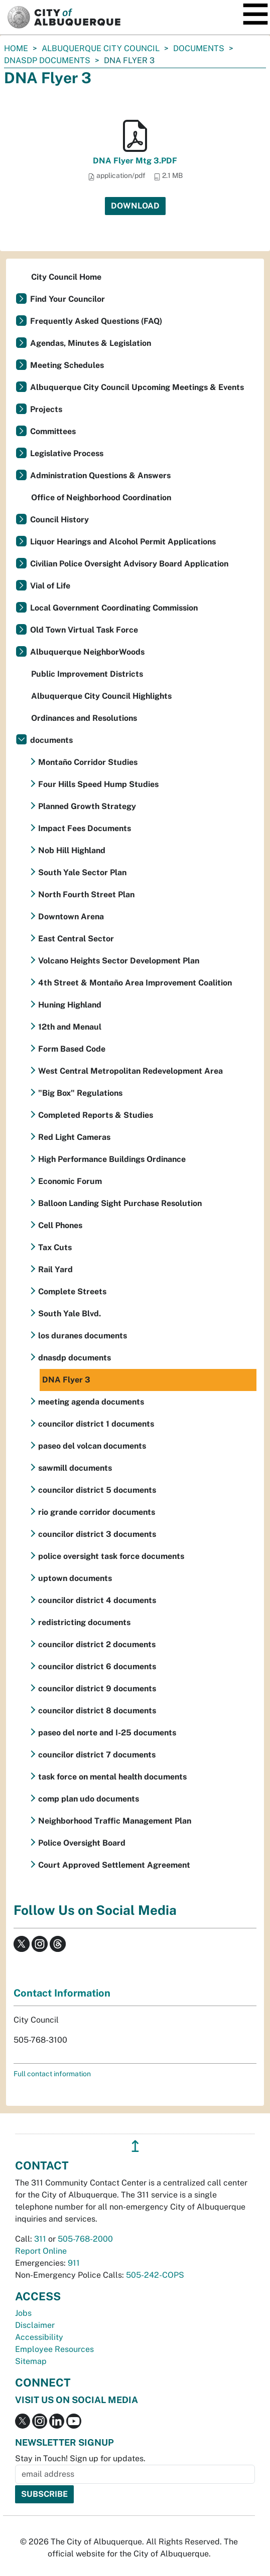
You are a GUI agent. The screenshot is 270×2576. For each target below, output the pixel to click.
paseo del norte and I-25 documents (107, 1732)
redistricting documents (84, 1622)
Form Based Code (71, 1049)
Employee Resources (54, 2349)
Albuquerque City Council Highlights (101, 696)
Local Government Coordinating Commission (114, 608)
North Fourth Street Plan (86, 894)
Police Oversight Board (81, 1843)
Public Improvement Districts (87, 674)
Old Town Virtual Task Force (84, 630)
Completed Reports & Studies (95, 1115)
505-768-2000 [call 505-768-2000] (85, 2239)
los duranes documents (82, 1335)
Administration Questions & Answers (100, 475)
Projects (46, 409)
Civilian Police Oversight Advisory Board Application (129, 563)
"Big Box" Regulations (80, 1093)
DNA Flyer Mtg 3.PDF (135, 160)
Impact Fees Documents (84, 828)
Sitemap (31, 2361)
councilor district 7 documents (97, 1754)
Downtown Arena (71, 916)
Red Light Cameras (74, 1137)
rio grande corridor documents (96, 1512)
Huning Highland (69, 1005)
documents (198, 48)
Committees (53, 431)
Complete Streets (72, 1291)
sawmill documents (75, 1468)
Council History (59, 519)
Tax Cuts (55, 1247)
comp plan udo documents (88, 1799)
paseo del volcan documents (92, 1446)
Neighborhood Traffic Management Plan (114, 1821)
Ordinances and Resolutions (84, 718)
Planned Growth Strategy (87, 806)
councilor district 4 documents (97, 1600)
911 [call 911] (74, 2263)
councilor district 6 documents (97, 1666)
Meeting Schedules (67, 365)
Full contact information (52, 2074)
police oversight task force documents (111, 1556)
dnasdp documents (47, 60)
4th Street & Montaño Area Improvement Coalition (135, 982)
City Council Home (66, 277)
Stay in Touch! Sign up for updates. (80, 2458)
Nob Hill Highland (71, 850)
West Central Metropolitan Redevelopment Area (130, 1071)
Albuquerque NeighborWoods (87, 652)
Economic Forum (70, 1181)
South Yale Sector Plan (82, 872)
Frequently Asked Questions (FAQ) (96, 321)
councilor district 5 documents (97, 1490)
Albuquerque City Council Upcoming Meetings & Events (137, 387)
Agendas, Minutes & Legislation (90, 343)
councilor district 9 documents (97, 1688)
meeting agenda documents (91, 1402)
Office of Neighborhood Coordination (101, 497)
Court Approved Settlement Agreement (114, 1865)
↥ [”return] (135, 2146)
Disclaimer (35, 2325)
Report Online (41, 2251)
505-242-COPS (155, 2275)
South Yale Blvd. (69, 1313)
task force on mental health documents (112, 1776)
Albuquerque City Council (101, 48)
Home (16, 48)
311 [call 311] (40, 2239)
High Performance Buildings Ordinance (112, 1159)
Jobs (23, 2313)
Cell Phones (60, 1225)
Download (135, 206)
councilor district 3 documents (97, 1534)
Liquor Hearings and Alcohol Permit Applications (123, 541)
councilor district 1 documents (96, 1424)
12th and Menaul (69, 1027)
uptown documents (75, 1578)
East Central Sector (76, 938)
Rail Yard (55, 1269)
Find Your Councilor (67, 299)
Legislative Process (66, 453)
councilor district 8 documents (97, 1710)
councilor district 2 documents (97, 1644)
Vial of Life (50, 585)
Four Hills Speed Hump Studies (98, 784)
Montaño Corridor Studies (88, 762)
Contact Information (62, 1993)
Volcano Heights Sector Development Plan (118, 960)
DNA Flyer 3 (66, 1379)
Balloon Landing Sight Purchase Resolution (120, 1203)
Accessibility (39, 2337)
